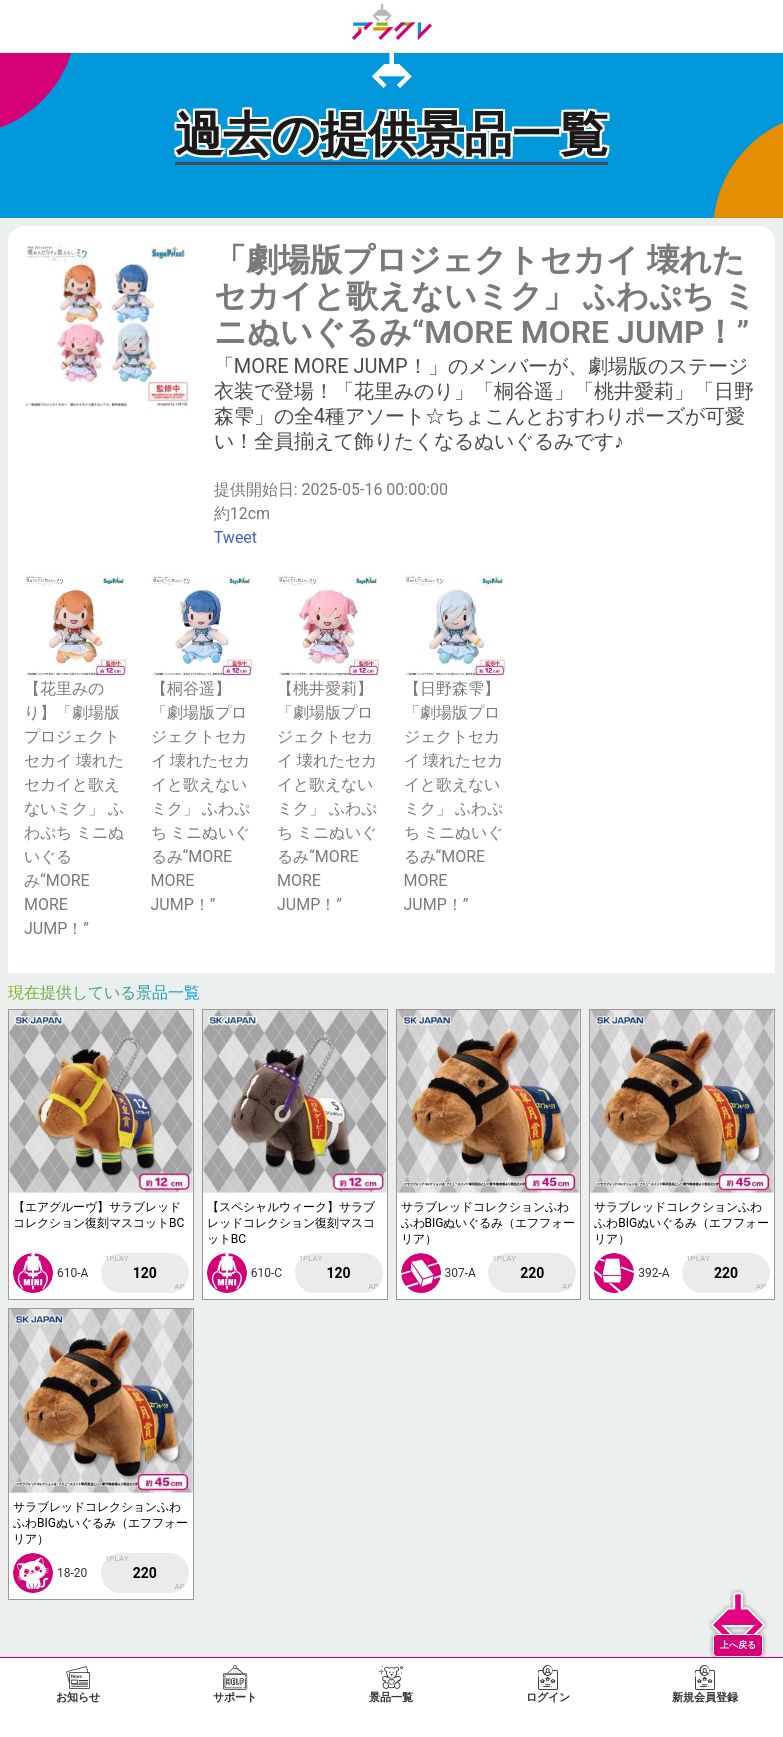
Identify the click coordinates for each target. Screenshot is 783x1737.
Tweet (235, 537)
